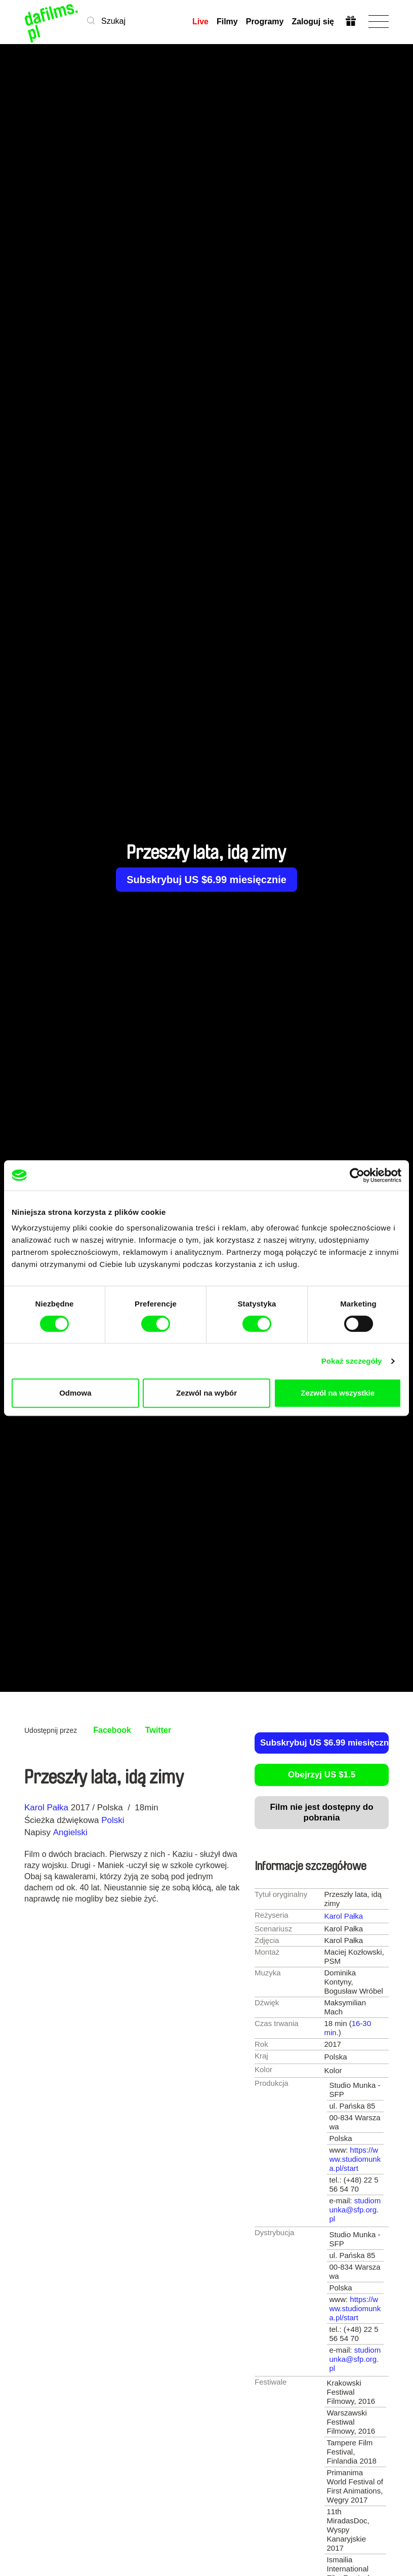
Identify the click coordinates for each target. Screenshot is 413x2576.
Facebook (112, 1730)
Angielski (70, 1832)
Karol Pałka (46, 1807)
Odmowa (75, 1393)
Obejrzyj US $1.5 (321, 1774)
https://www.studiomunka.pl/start (355, 2159)
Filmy (227, 21)
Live (200, 21)
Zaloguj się (313, 21)
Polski (112, 1820)
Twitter (158, 1730)
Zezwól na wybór (206, 1393)
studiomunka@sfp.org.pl (355, 2209)
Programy (265, 21)
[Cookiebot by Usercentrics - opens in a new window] (357, 1175)
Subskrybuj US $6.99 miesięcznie (206, 879)
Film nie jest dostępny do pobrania (321, 1812)
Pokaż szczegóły (351, 1361)
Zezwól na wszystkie (338, 1393)
